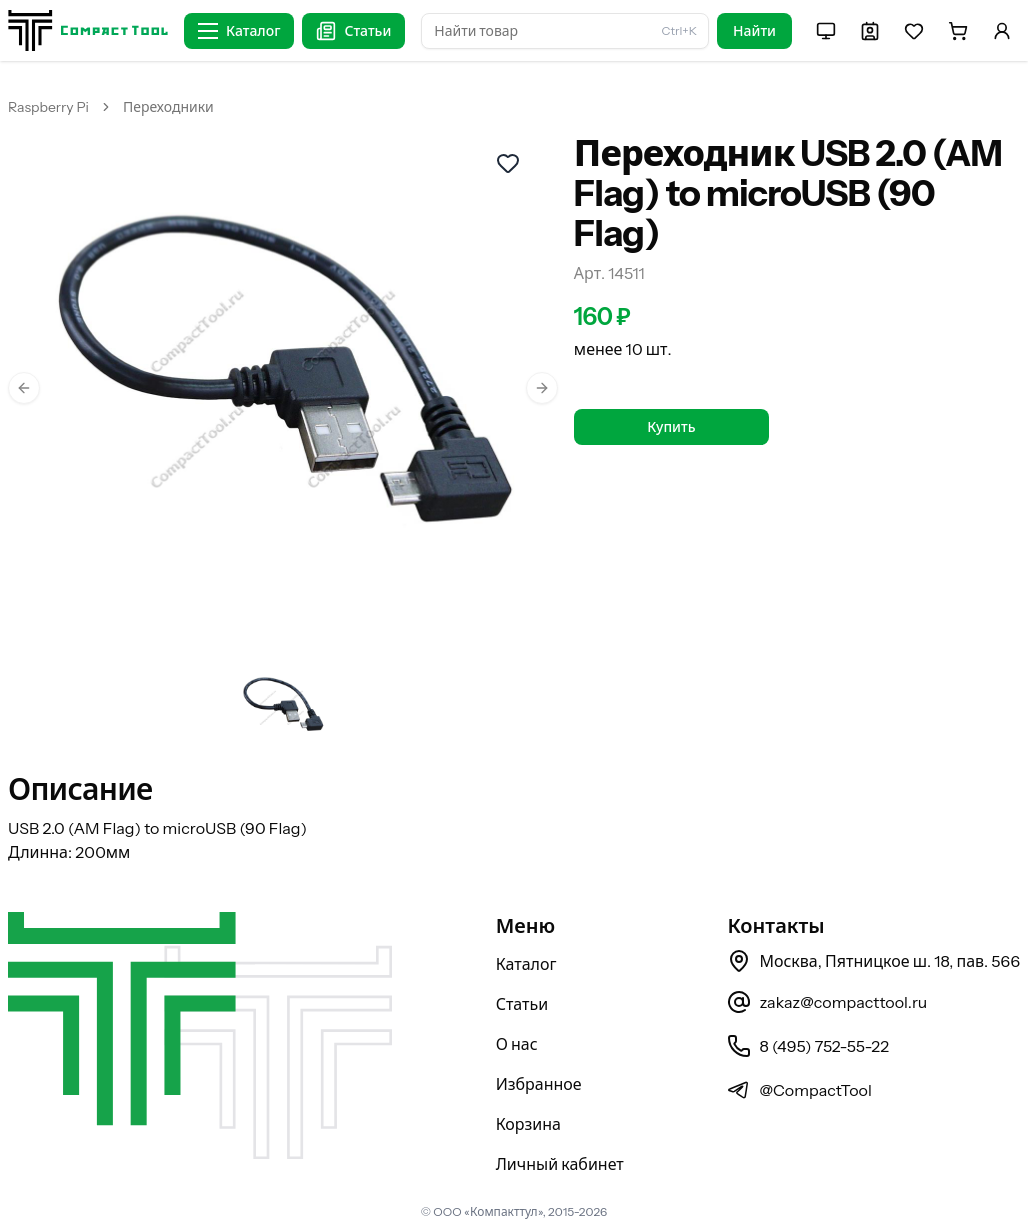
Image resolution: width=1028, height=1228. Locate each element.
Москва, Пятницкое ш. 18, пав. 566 (873, 961)
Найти (754, 31)
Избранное (539, 1084)
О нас (517, 1044)
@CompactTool (799, 1090)
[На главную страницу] (88, 30)
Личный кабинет (560, 1164)
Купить (671, 427)
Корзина (528, 1124)
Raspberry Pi (48, 107)
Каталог (526, 964)
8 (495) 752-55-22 (807, 1046)
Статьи (522, 1004)
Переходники (168, 107)
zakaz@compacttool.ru (827, 1002)
